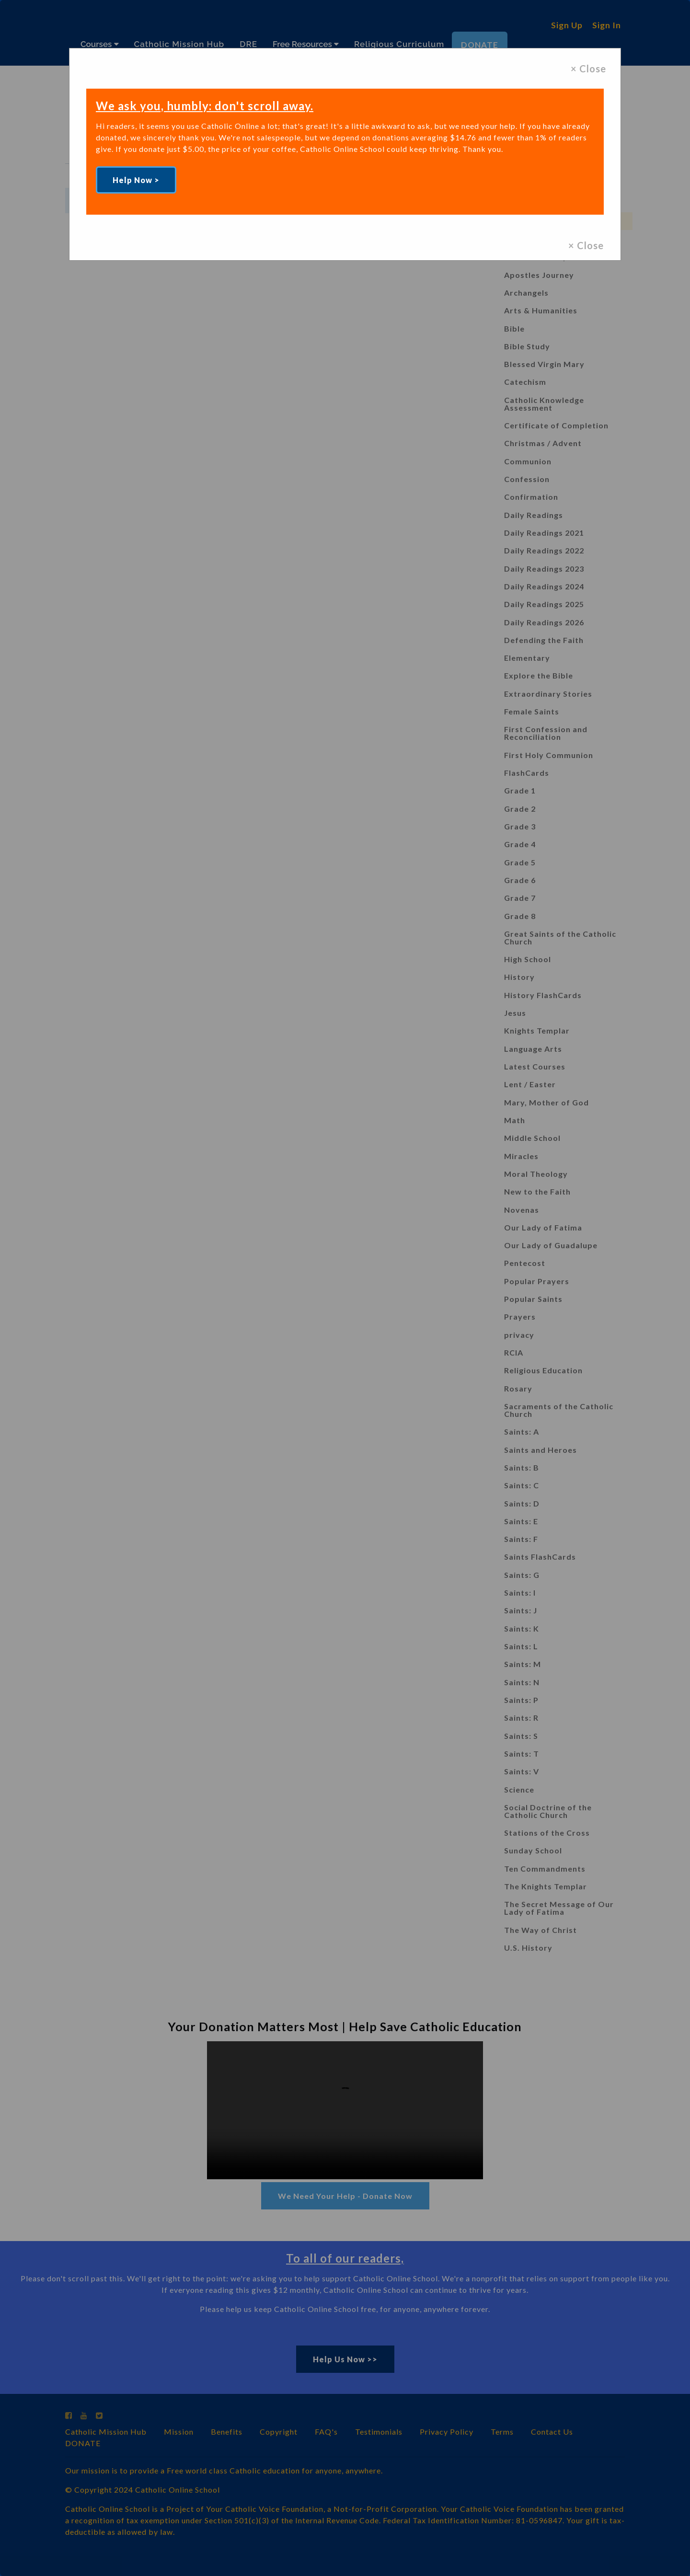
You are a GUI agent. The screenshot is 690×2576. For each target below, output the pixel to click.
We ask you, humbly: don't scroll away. (208, 105)
